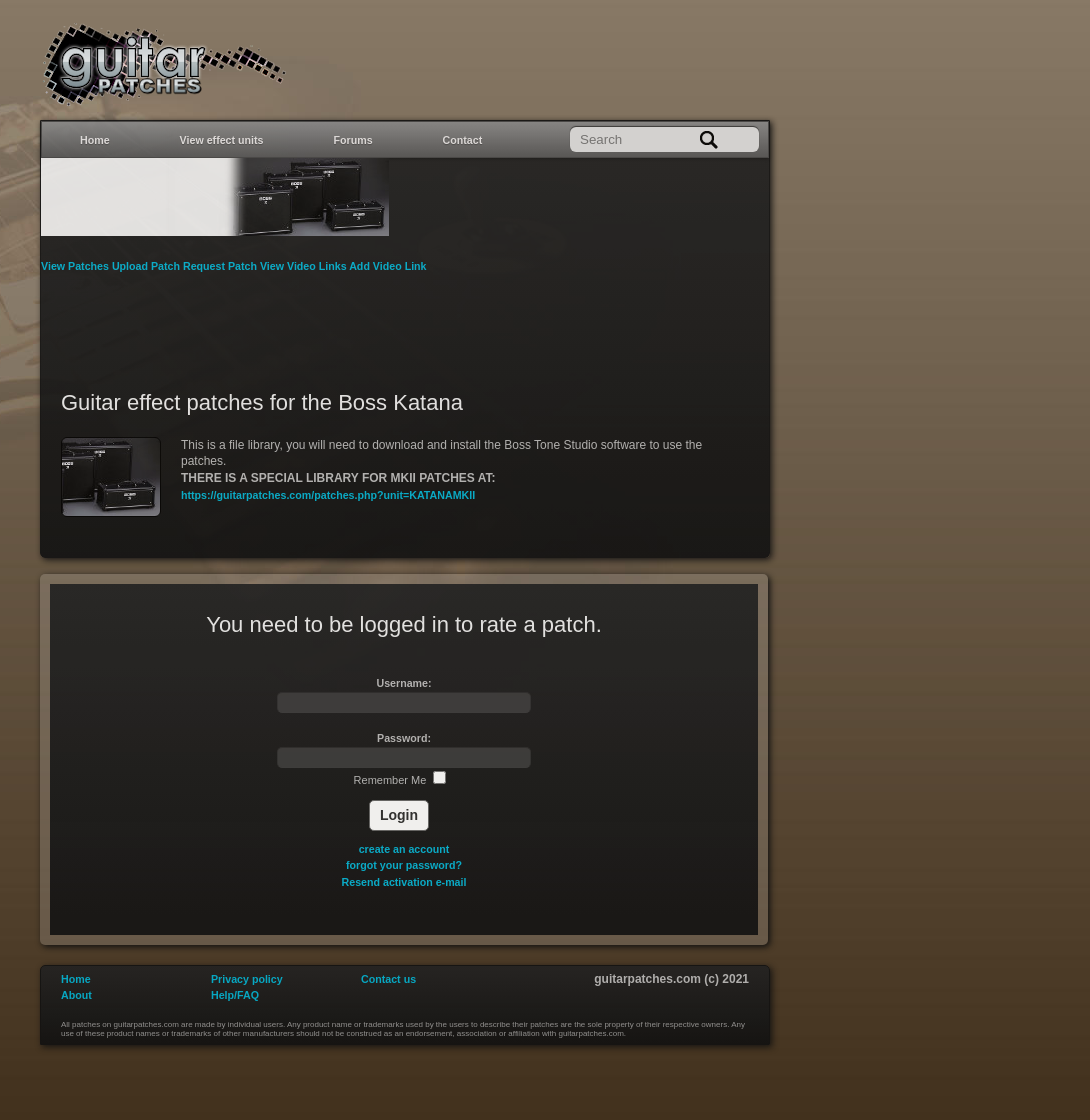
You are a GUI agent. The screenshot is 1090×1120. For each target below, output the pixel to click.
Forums (353, 140)
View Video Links (304, 266)
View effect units (222, 140)
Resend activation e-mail (404, 882)
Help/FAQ (235, 995)
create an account (404, 849)
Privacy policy (247, 979)
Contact (463, 140)
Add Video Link (387, 266)
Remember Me (400, 780)
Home (95, 140)
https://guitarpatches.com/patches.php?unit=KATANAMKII (328, 495)
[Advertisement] (405, 319)
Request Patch (221, 266)
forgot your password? (404, 865)
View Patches (76, 266)
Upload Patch (147, 266)
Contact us (388, 979)
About (76, 995)
